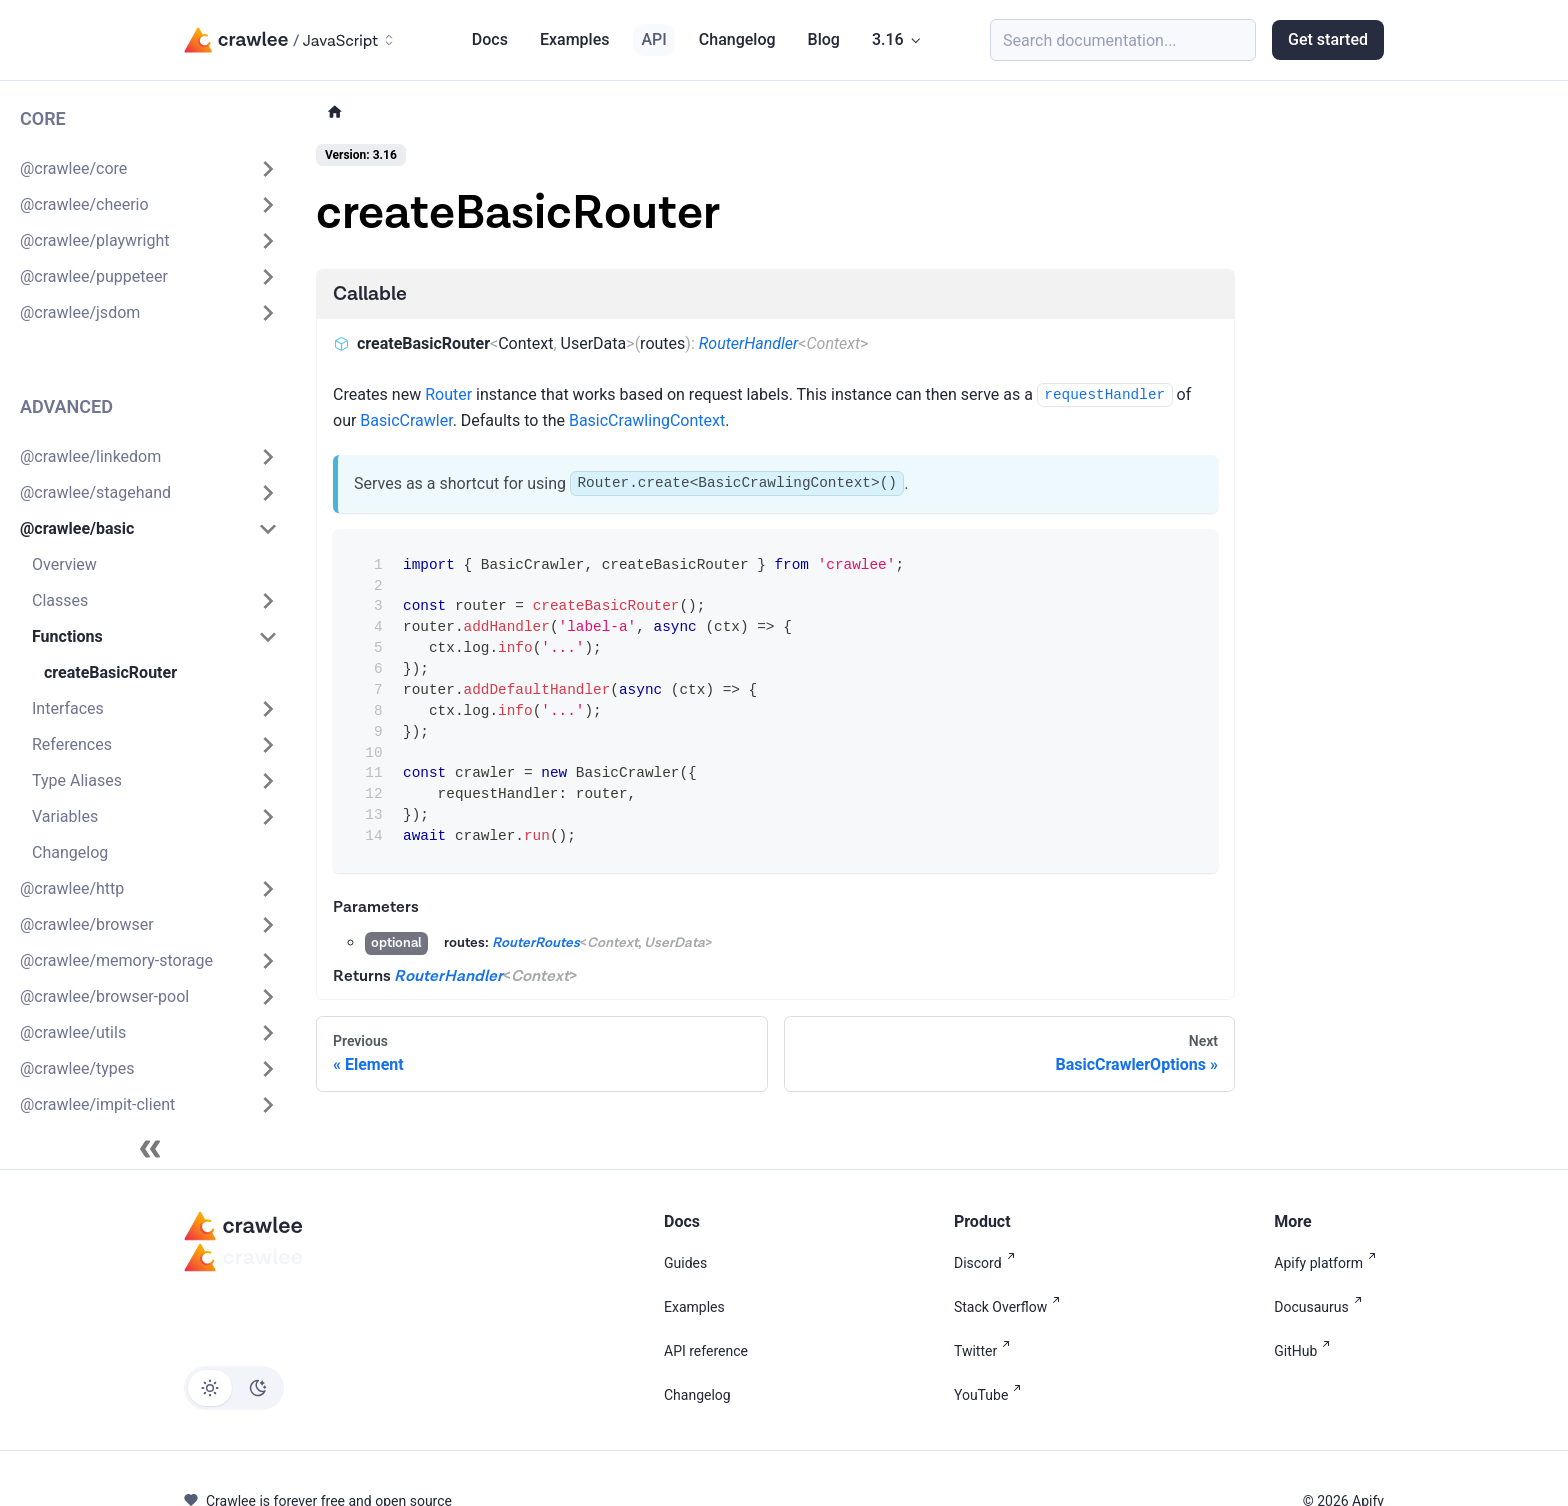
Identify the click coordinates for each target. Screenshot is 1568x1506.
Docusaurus (1321, 1307)
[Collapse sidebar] (150, 1149)
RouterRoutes (536, 944)
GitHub (1306, 1351)
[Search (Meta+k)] (1123, 40)
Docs (490, 39)
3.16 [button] (888, 39)
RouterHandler (749, 343)
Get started (1328, 39)
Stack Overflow (1011, 1307)
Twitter (986, 1351)
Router (448, 394)
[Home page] (335, 112)
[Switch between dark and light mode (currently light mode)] (234, 1388)
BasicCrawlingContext (647, 420)
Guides (685, 1263)
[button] (149, 169)
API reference (706, 1351)
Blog (824, 39)
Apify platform (1329, 1263)
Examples (575, 39)
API (653, 39)
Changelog (737, 39)
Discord (988, 1263)
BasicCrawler (406, 420)
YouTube (991, 1395)
